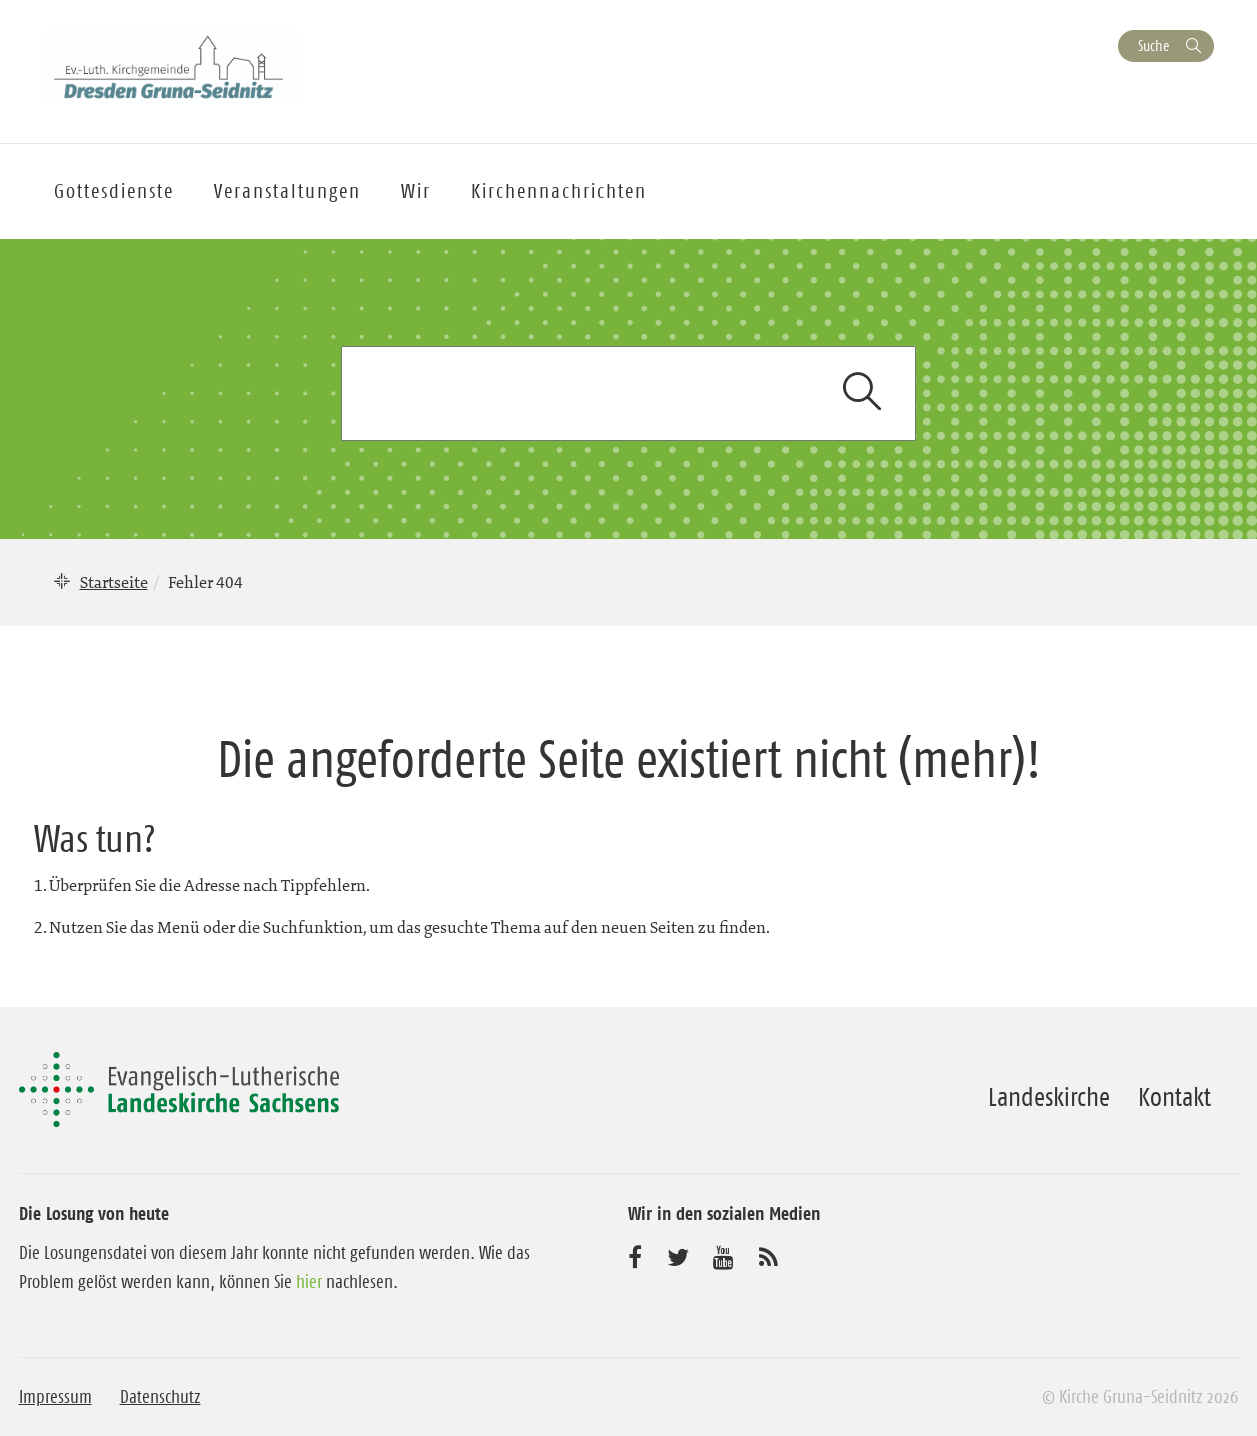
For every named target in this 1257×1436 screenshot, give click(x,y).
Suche (1153, 45)
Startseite (114, 582)
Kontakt (1174, 1097)
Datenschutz (160, 1397)
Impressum (55, 1397)
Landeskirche (1049, 1097)
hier (309, 1282)
